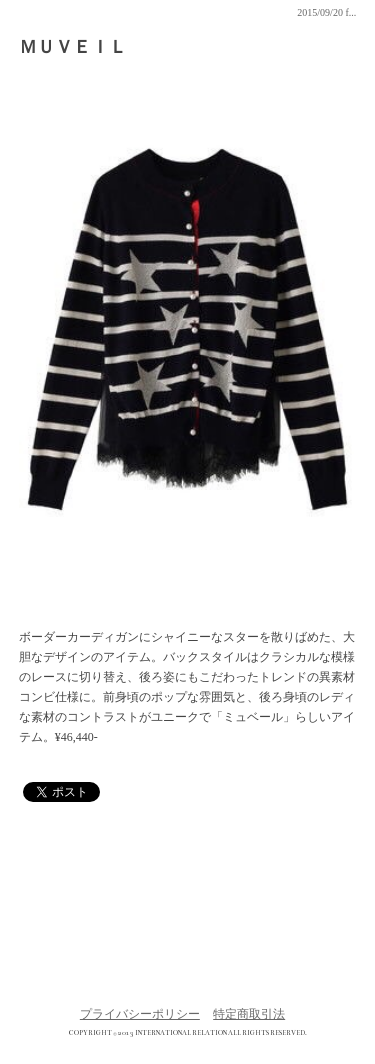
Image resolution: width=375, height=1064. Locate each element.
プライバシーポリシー (140, 1014)
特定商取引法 (249, 1014)
